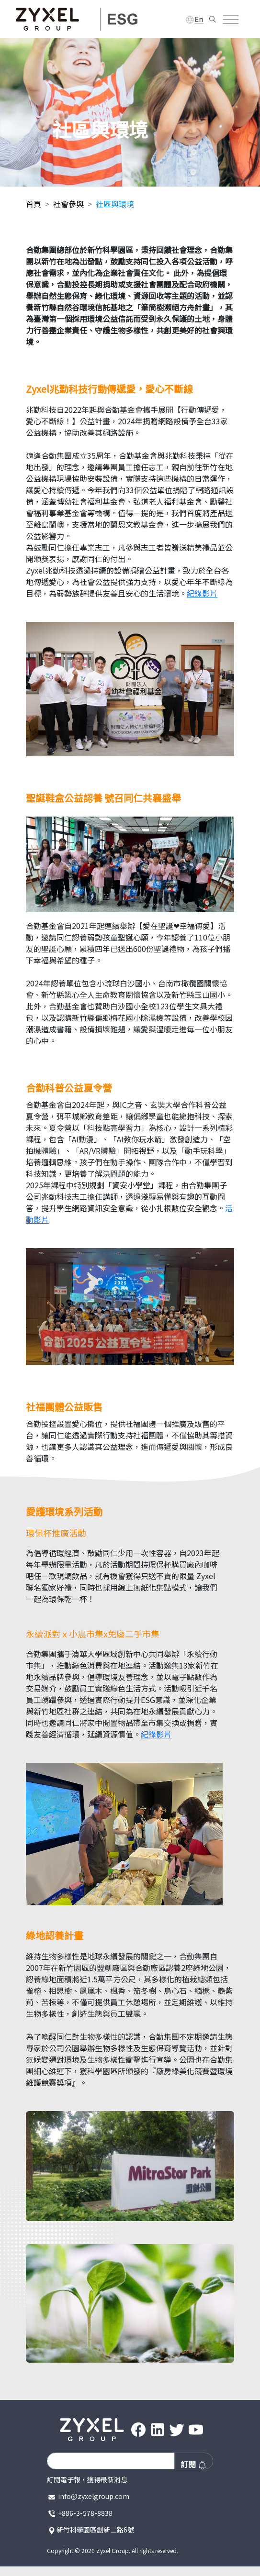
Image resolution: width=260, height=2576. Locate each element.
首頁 (33, 204)
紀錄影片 (202, 593)
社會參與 (68, 204)
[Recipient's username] (111, 2461)
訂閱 (194, 2463)
